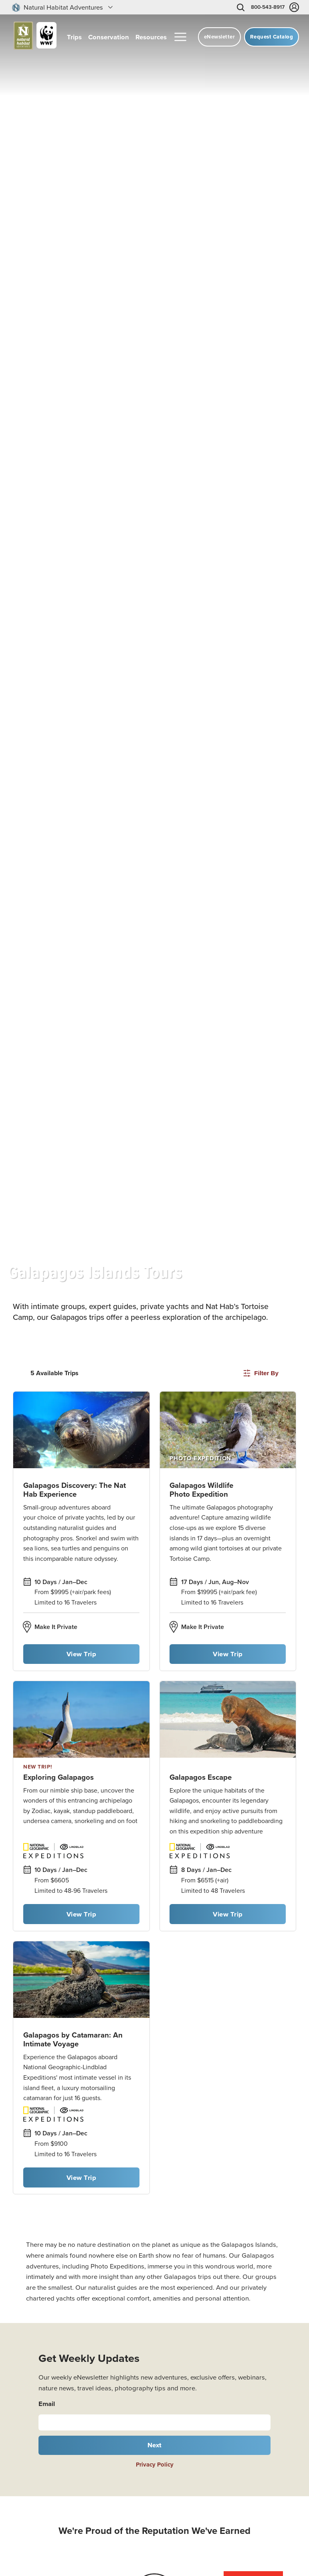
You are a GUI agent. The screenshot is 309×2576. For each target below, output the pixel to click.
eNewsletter (219, 37)
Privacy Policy (155, 2464)
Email (46, 2403)
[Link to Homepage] (32, 37)
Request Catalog (271, 37)
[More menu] (180, 37)
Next (154, 2445)
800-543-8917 (268, 7)
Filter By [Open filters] (261, 1373)
